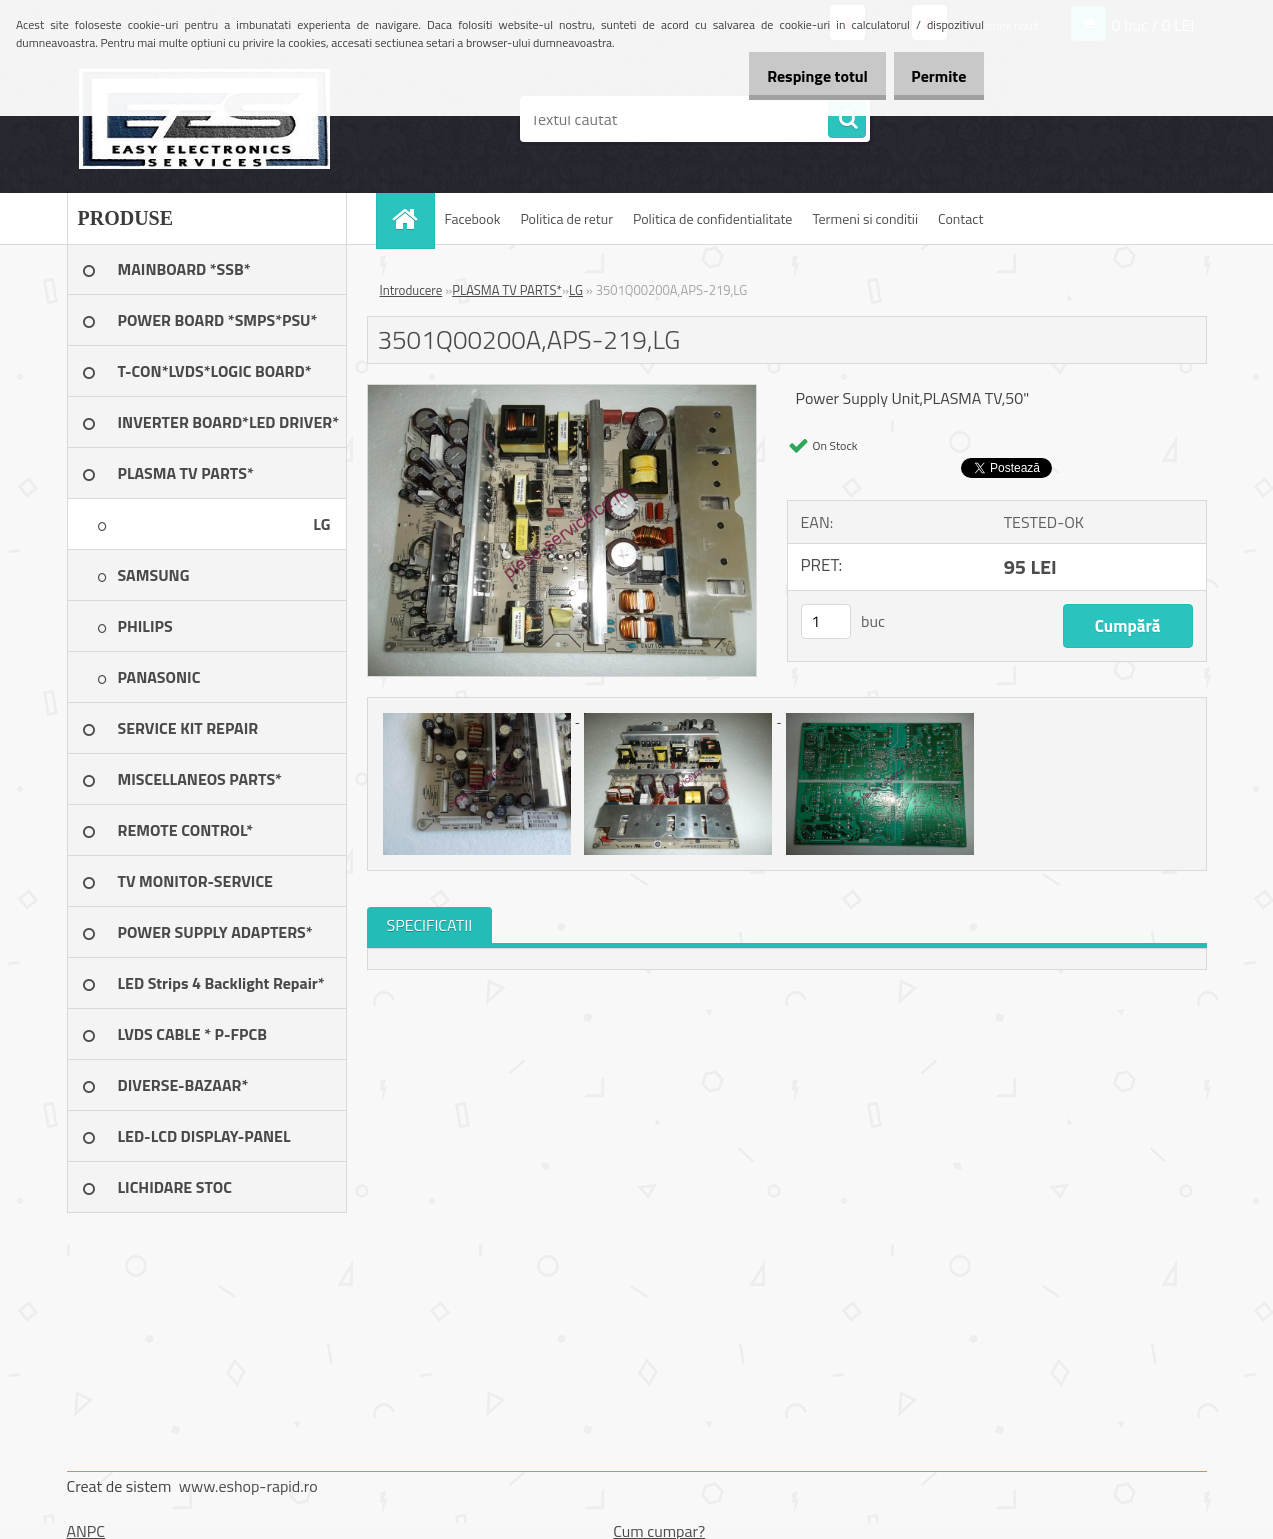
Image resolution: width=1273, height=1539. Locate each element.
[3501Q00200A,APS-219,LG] (562, 393)
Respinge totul (795, 76)
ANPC (86, 1531)
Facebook (473, 218)
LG (576, 290)
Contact (960, 218)
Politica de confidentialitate (712, 218)
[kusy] (826, 621)
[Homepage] (412, 218)
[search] (847, 120)
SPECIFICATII (430, 925)
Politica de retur (566, 218)
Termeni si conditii (865, 218)
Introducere (411, 290)
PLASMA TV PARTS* (507, 290)
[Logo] (204, 119)
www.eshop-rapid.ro (248, 1486)
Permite (931, 76)
